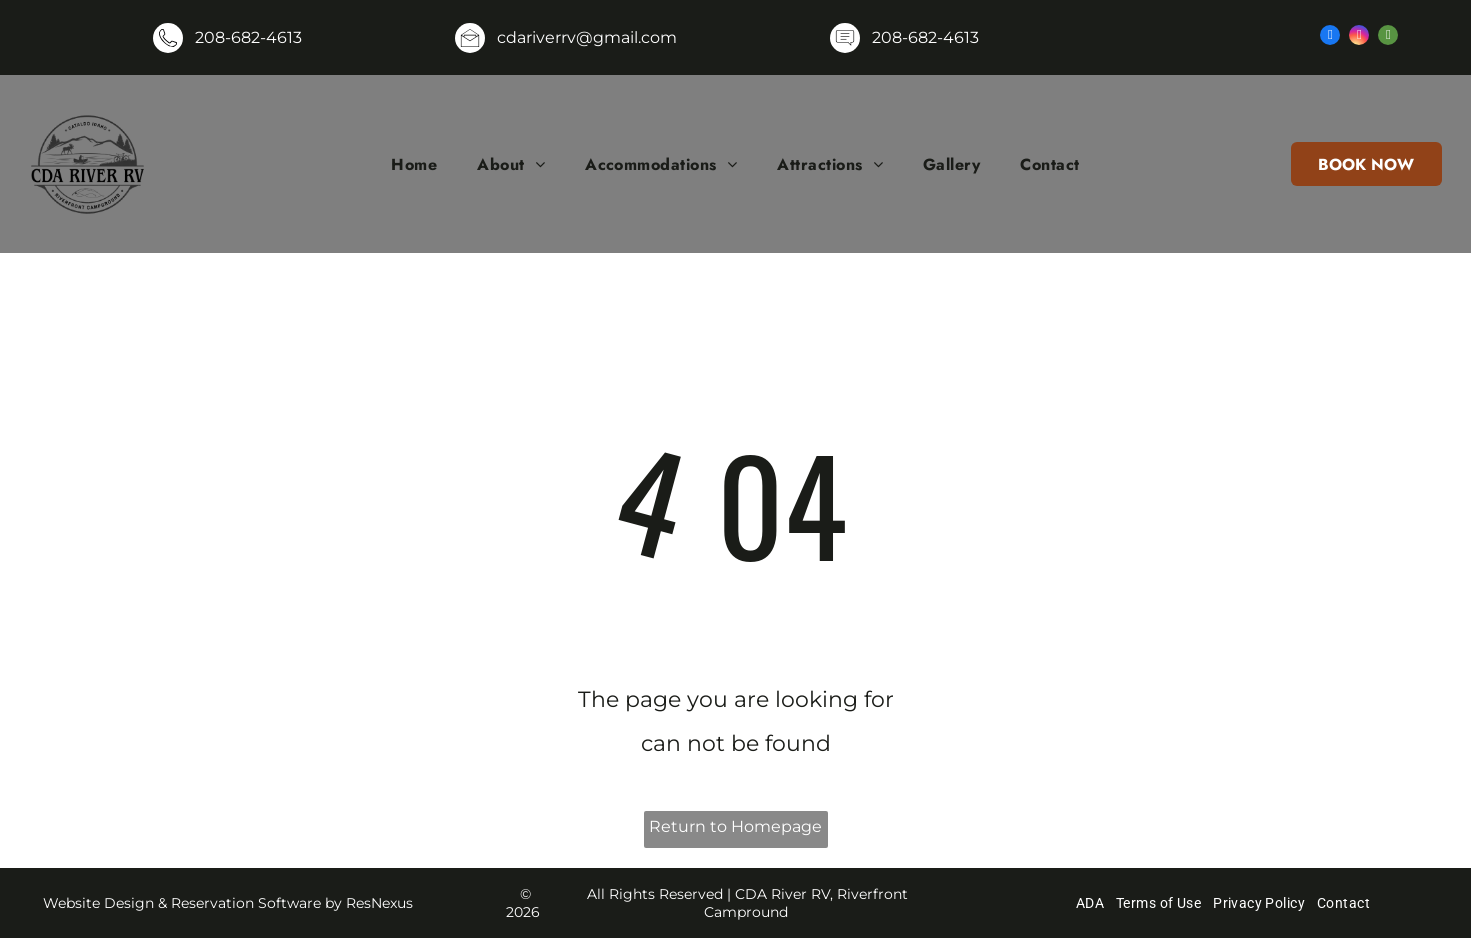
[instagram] (1359, 37)
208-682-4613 (248, 37)
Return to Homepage (735, 826)
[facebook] (1330, 37)
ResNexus (379, 903)
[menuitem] (414, 164)
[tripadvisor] (1388, 37)
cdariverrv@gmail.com (587, 37)
